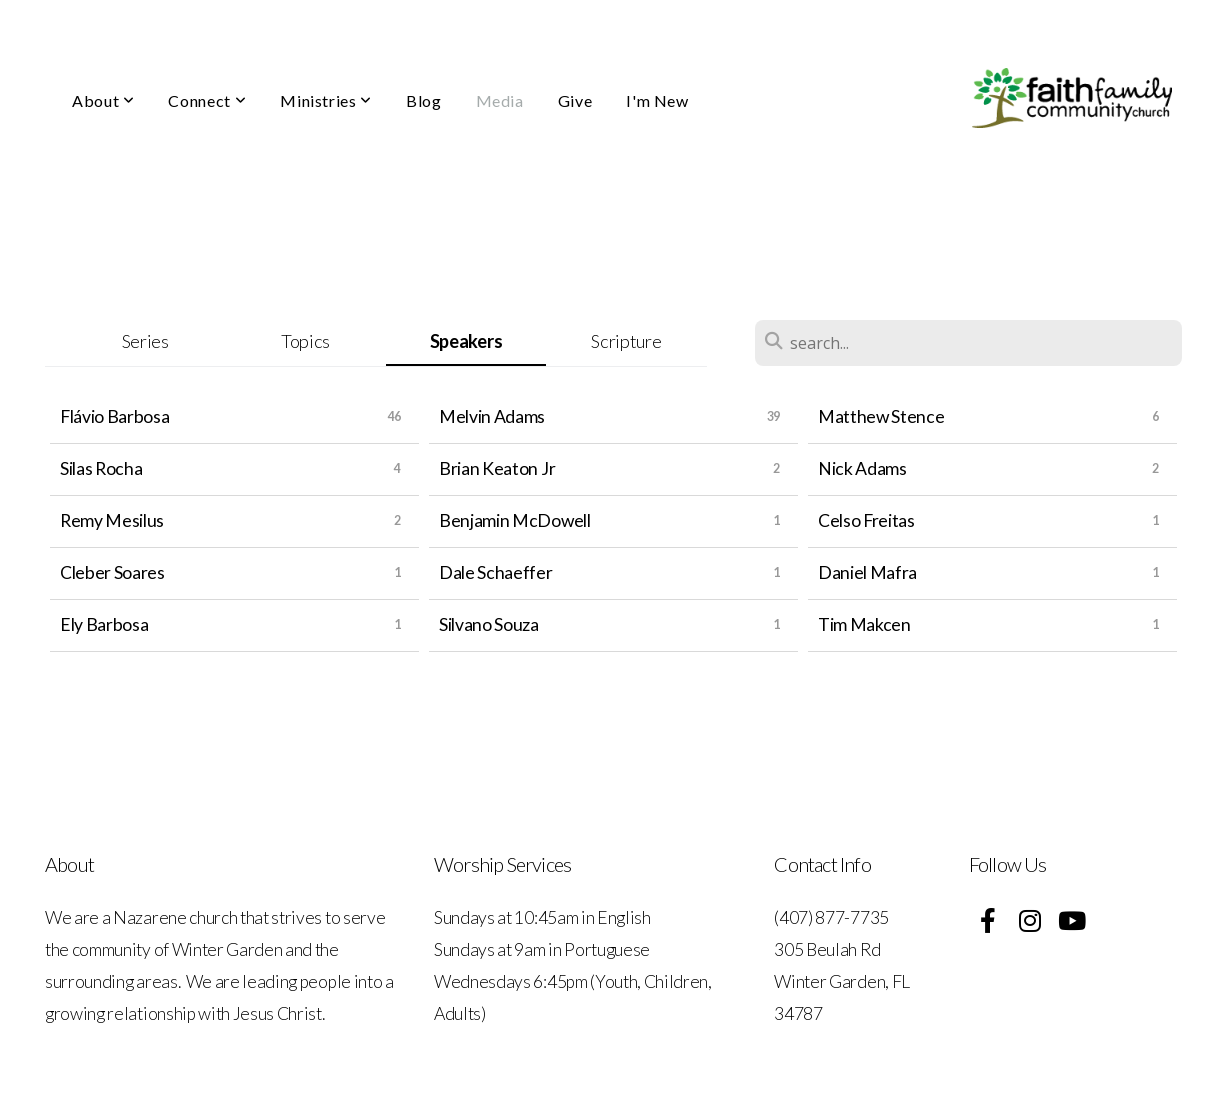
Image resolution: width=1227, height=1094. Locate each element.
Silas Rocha (101, 468)
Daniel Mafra (867, 572)
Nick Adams (862, 468)
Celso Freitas (866, 520)
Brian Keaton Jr (497, 468)
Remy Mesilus (112, 520)
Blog (424, 100)
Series (145, 341)
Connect (207, 100)
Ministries (326, 100)
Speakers (466, 341)
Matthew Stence (881, 416)
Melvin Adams (492, 416)
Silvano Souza (489, 624)
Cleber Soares (112, 572)
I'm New (657, 100)
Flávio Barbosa (115, 416)
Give (575, 100)
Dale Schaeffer (496, 572)
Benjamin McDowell (515, 520)
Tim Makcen (864, 624)
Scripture (626, 341)
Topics (305, 341)
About (103, 100)
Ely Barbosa (104, 624)
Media (500, 100)
